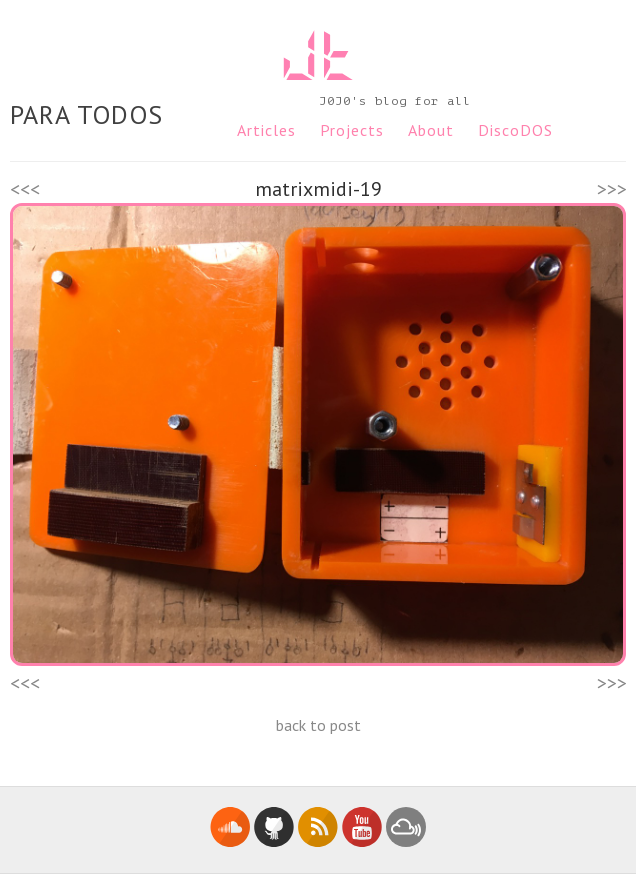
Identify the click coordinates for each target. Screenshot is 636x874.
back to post (318, 725)
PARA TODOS (86, 114)
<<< (25, 189)
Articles (266, 130)
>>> (612, 189)
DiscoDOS (515, 130)
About (431, 130)
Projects (352, 130)
